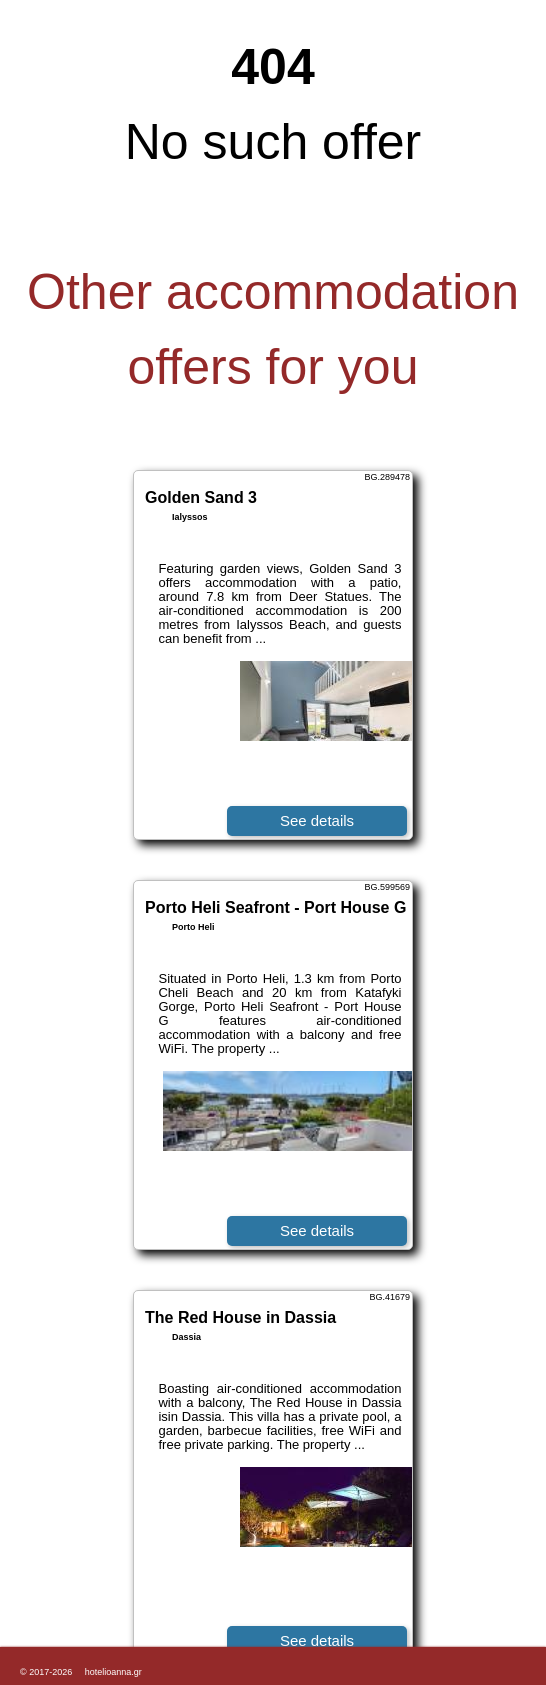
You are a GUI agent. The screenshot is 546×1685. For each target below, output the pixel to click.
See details (317, 820)
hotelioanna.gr (113, 1672)
